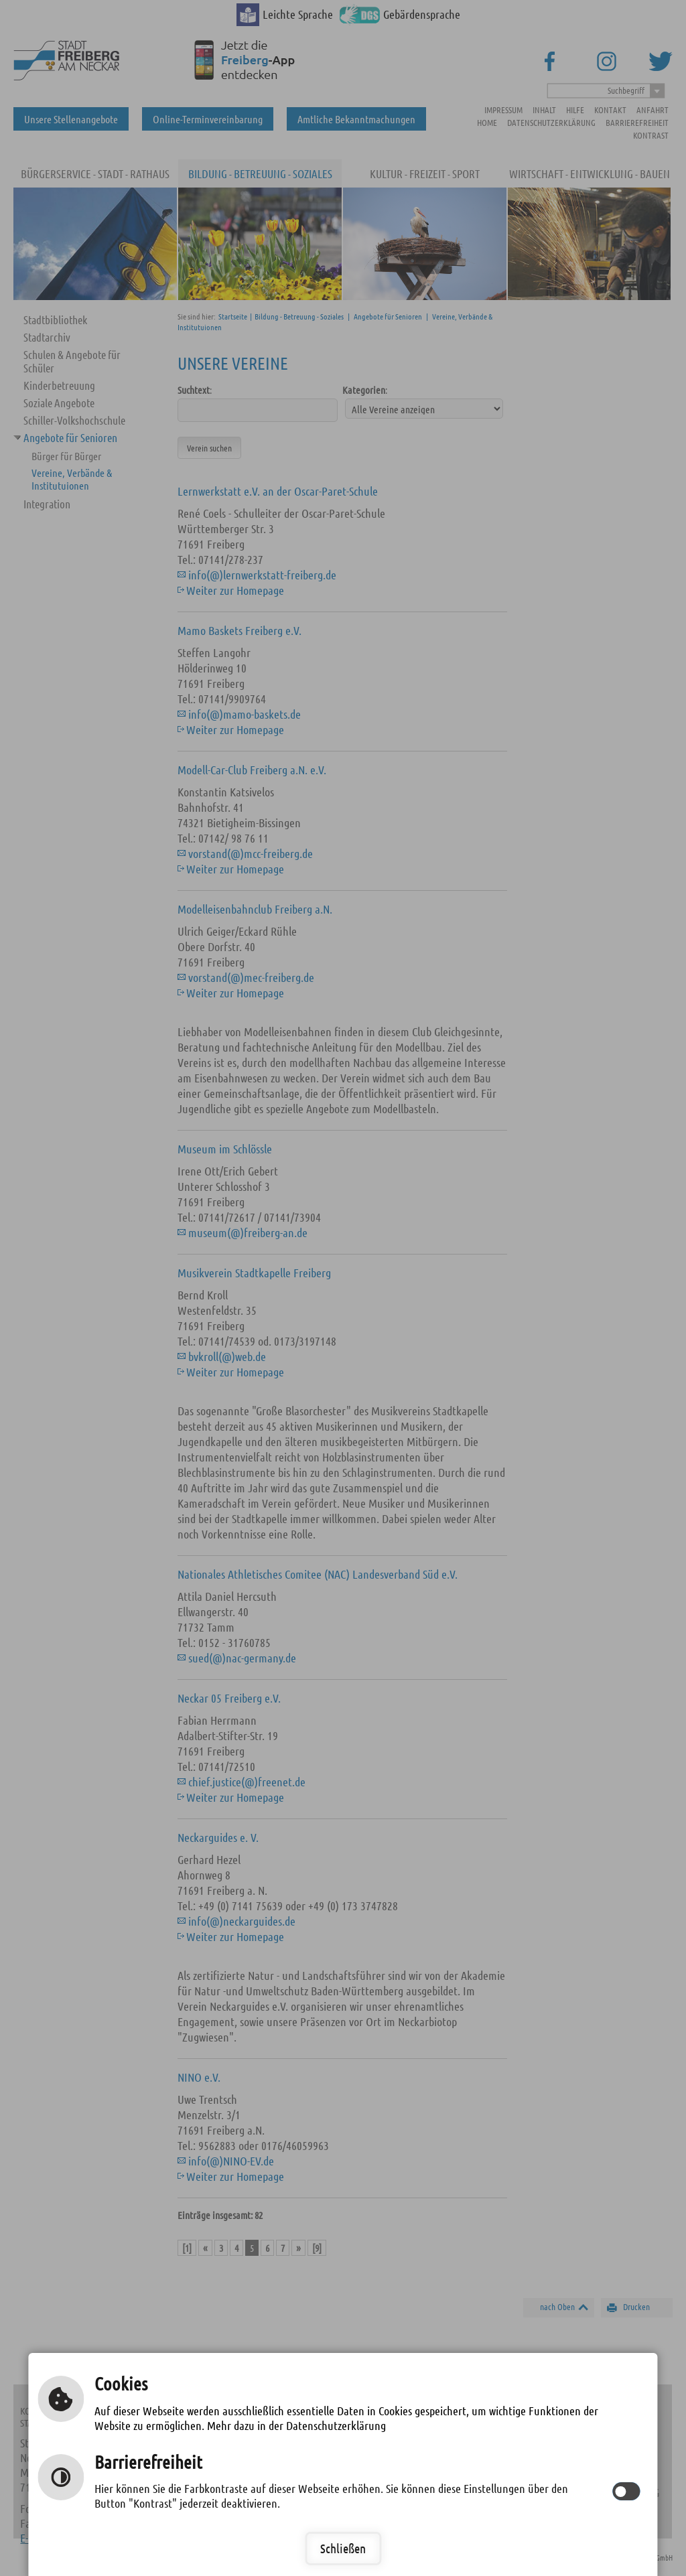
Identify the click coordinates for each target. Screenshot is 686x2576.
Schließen (343, 2548)
